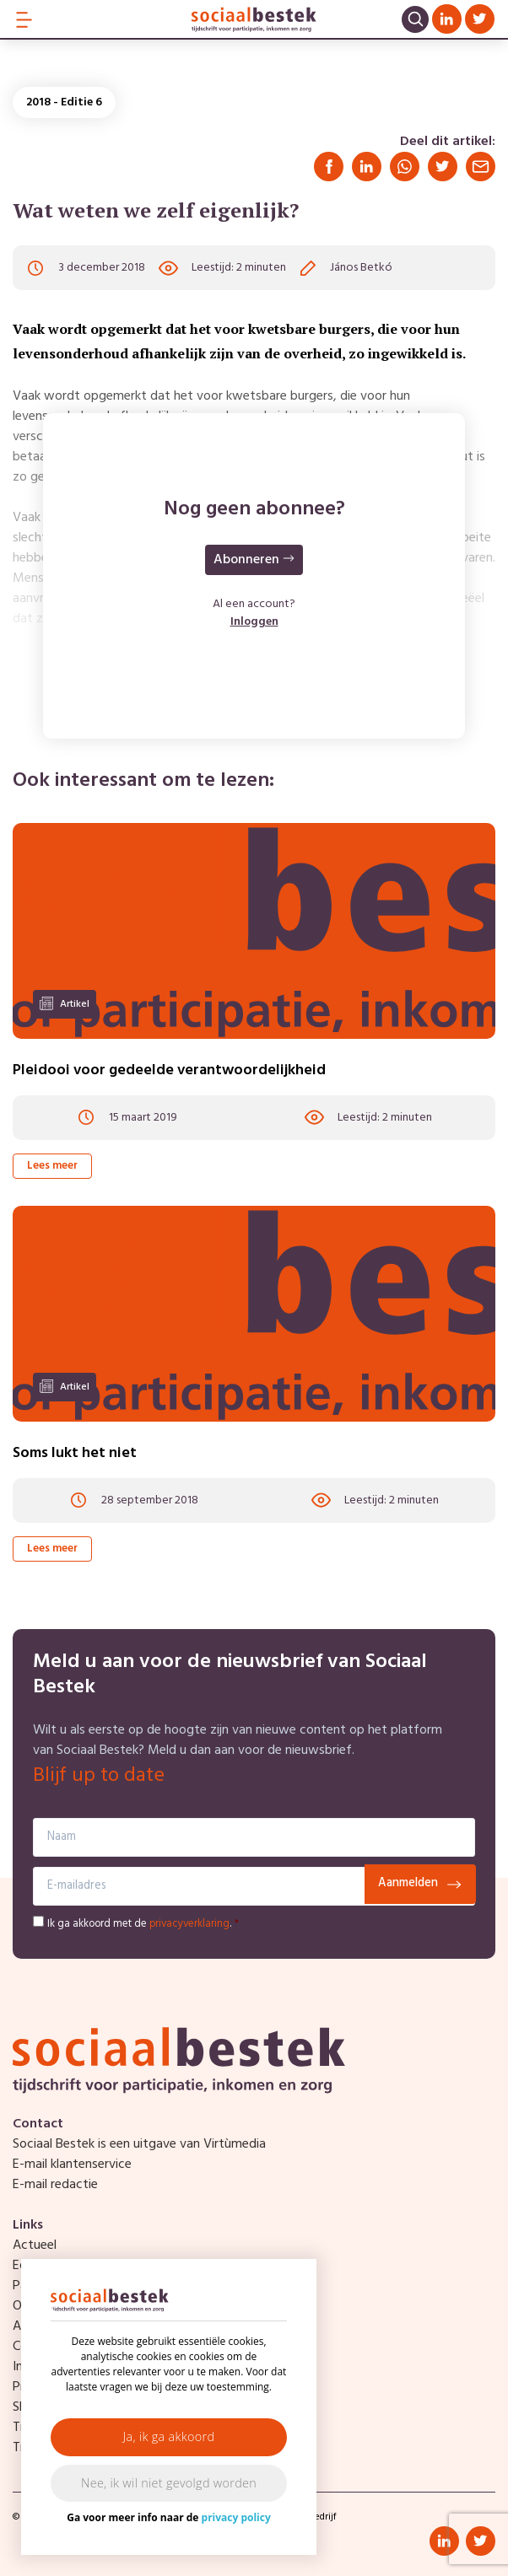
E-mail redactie (55, 2185)
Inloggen (254, 622)
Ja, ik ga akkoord (169, 2436)
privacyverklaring (189, 1924)
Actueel (35, 2245)
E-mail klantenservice (72, 2164)
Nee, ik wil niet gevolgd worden (169, 2483)
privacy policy (236, 2517)
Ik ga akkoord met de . (143, 1924)
